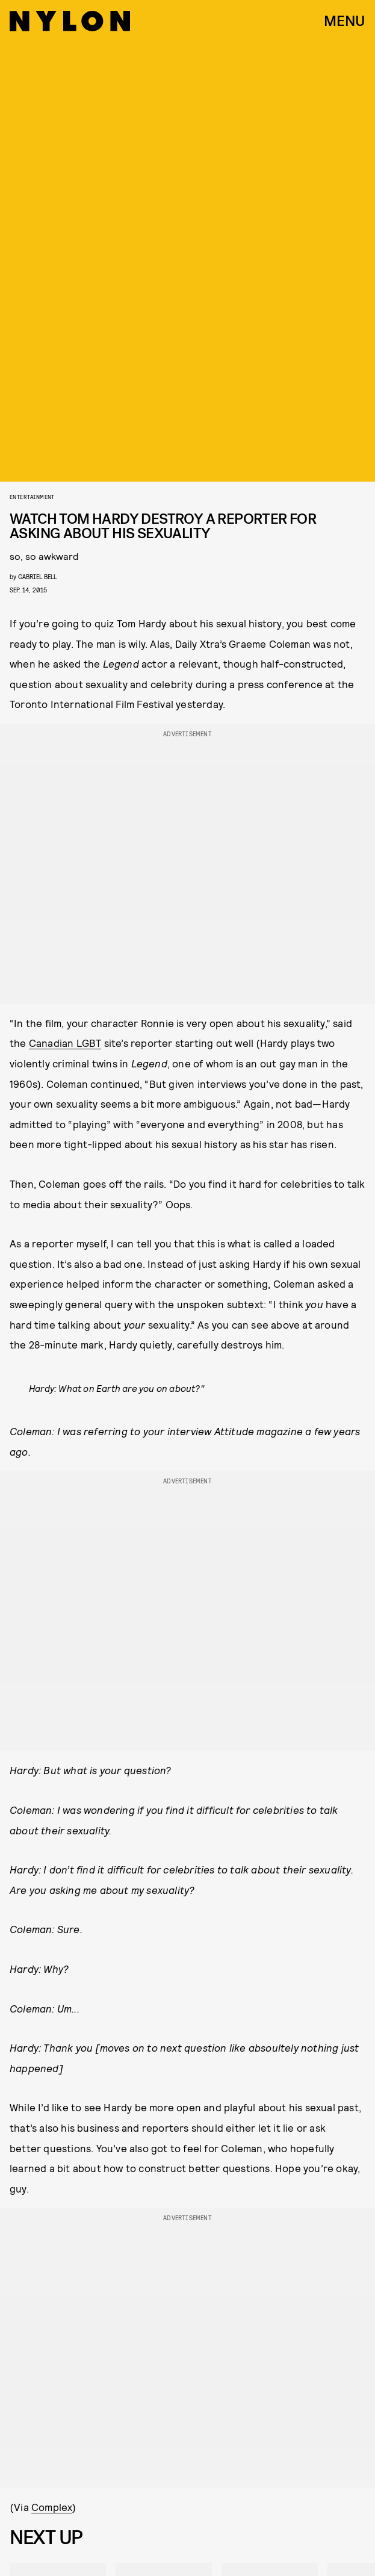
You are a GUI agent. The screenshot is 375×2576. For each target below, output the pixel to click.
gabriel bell (37, 576)
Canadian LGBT (65, 1043)
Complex (51, 2507)
